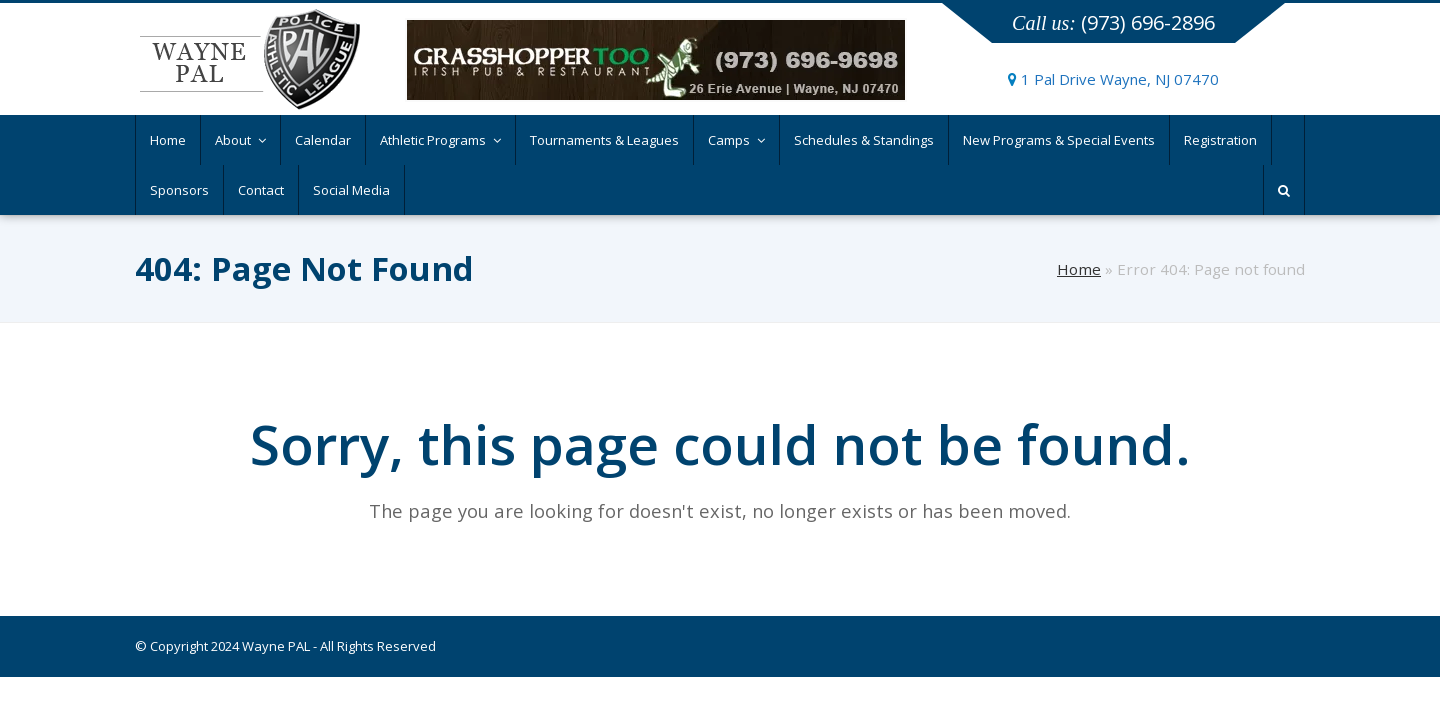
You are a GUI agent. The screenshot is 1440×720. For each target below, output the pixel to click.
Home (1079, 269)
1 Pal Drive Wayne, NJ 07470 (1113, 79)
